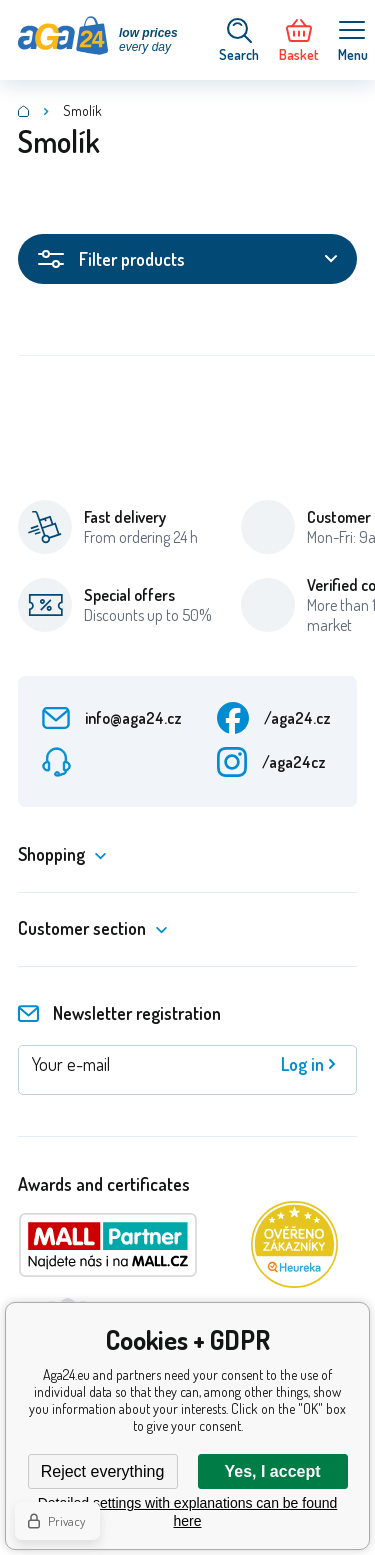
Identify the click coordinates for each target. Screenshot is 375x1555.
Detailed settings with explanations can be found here (188, 1512)
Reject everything (103, 1471)
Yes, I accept (272, 1471)
